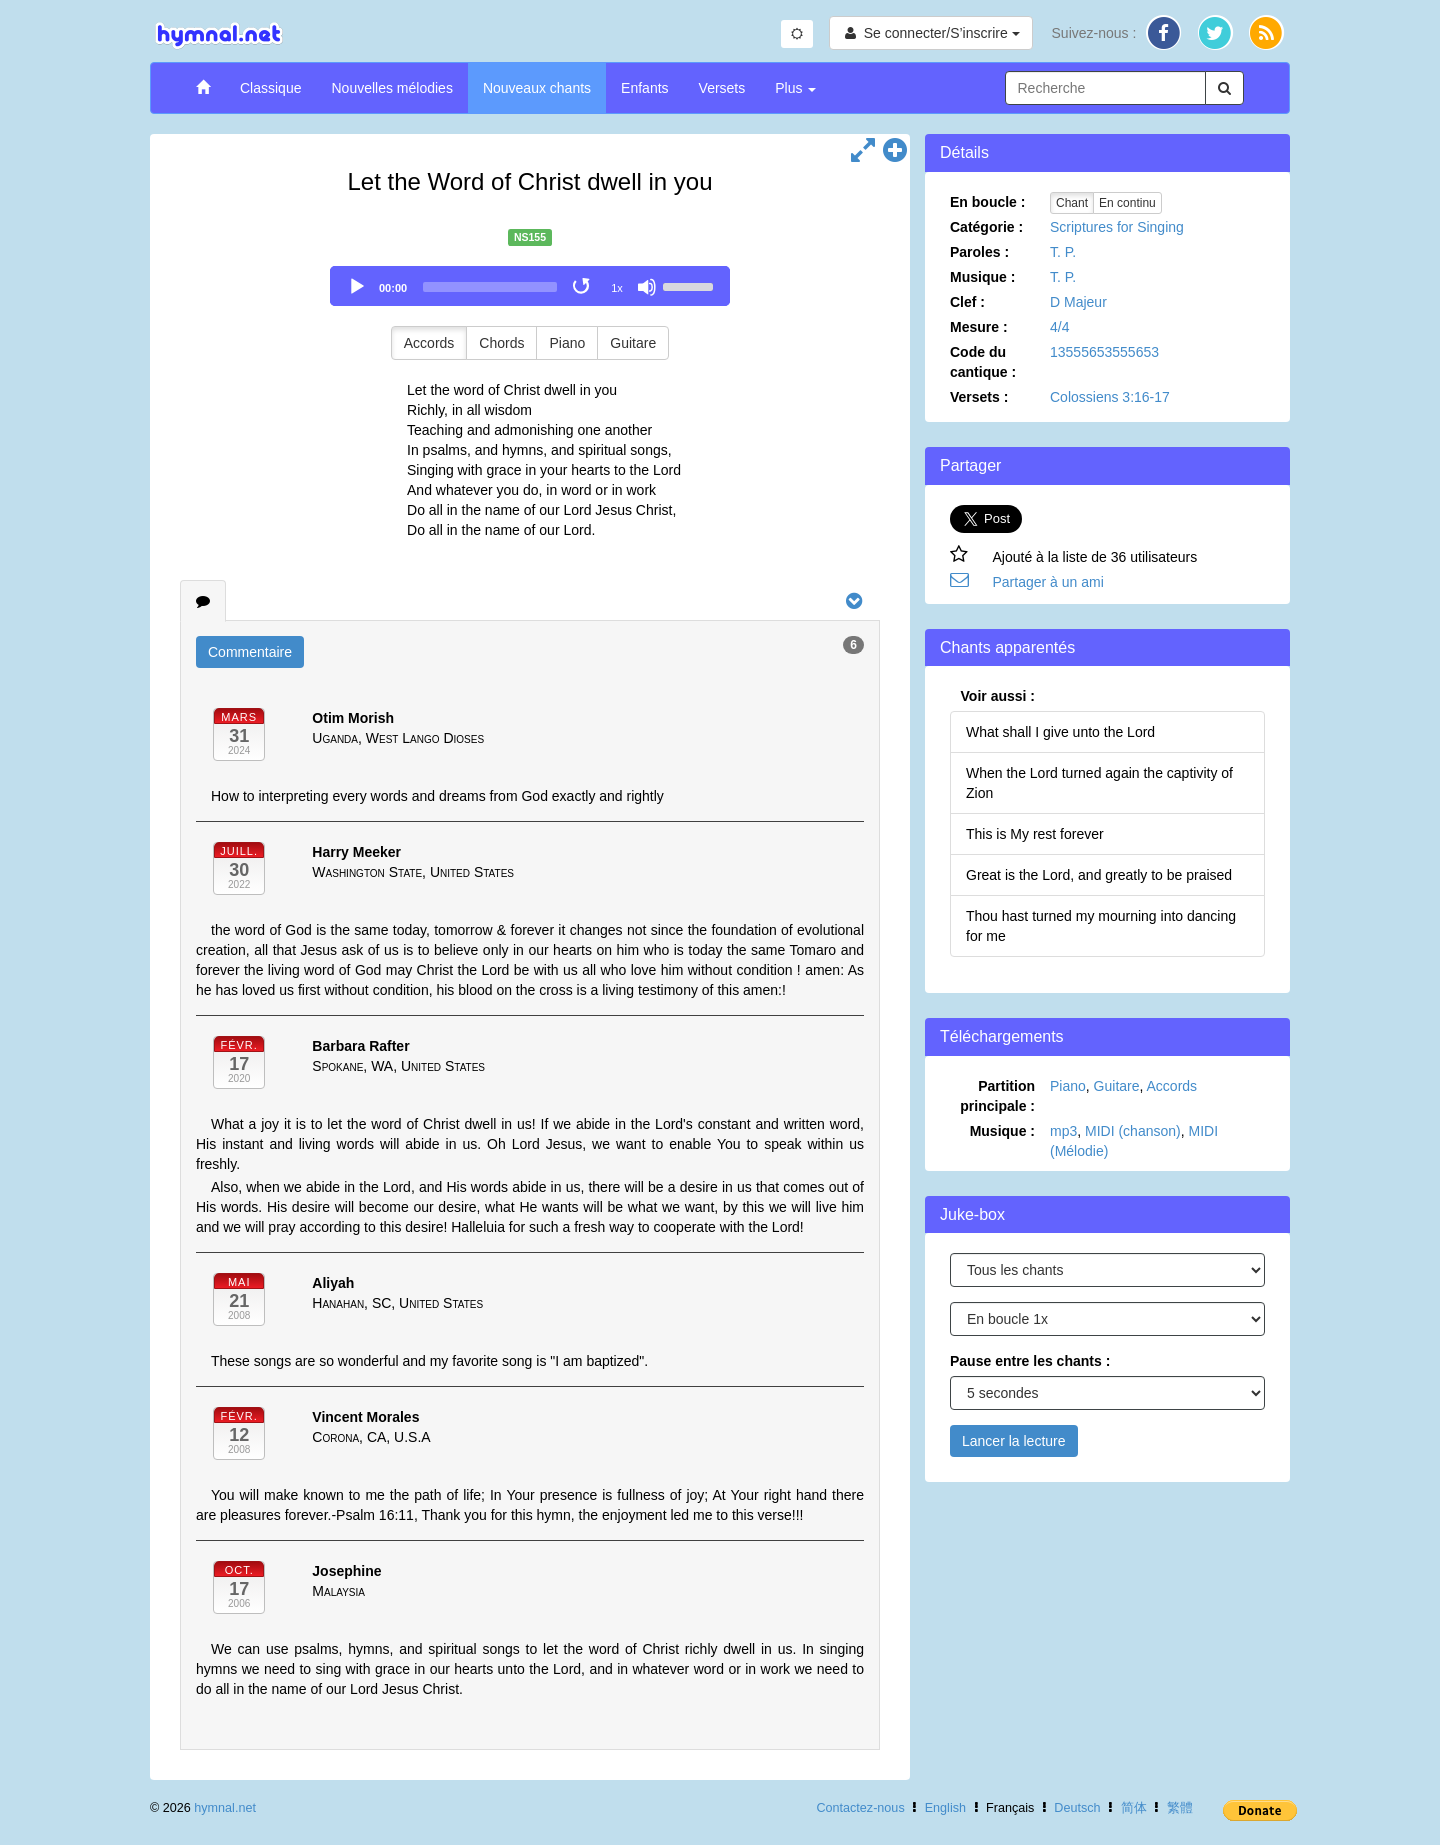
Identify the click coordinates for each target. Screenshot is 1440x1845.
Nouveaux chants (537, 88)
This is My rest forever (1035, 834)
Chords (501, 343)
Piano (567, 343)
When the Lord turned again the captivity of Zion (1099, 783)
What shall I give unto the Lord (1060, 732)
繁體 (1180, 1808)
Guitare (633, 343)
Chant (1072, 203)
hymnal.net (225, 1808)
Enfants (644, 88)
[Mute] (647, 287)
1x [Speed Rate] (617, 288)
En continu (1127, 203)
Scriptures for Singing (1117, 227)
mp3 (1063, 1131)
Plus (795, 88)
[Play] (357, 287)
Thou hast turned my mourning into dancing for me (1101, 926)
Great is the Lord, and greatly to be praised (1099, 875)
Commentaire (250, 652)
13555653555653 (1104, 352)
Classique (270, 88)
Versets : (979, 397)
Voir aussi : (998, 696)
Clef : (967, 302)
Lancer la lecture (1014, 1441)
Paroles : (979, 252)
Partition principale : (997, 1096)
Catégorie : (986, 227)
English (945, 1808)
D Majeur (1078, 302)
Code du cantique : (983, 362)
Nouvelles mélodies (391, 88)
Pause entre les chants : (1030, 1361)
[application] (530, 286)
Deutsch (1077, 1808)
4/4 (1059, 327)
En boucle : (987, 202)
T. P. (1063, 252)
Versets (722, 88)
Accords (429, 343)
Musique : (982, 277)
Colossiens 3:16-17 (1110, 397)
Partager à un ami (1048, 582)
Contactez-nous (860, 1808)
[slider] (490, 287)
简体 (1134, 1808)
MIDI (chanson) (1133, 1131)
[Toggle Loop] (583, 287)
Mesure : (979, 327)
